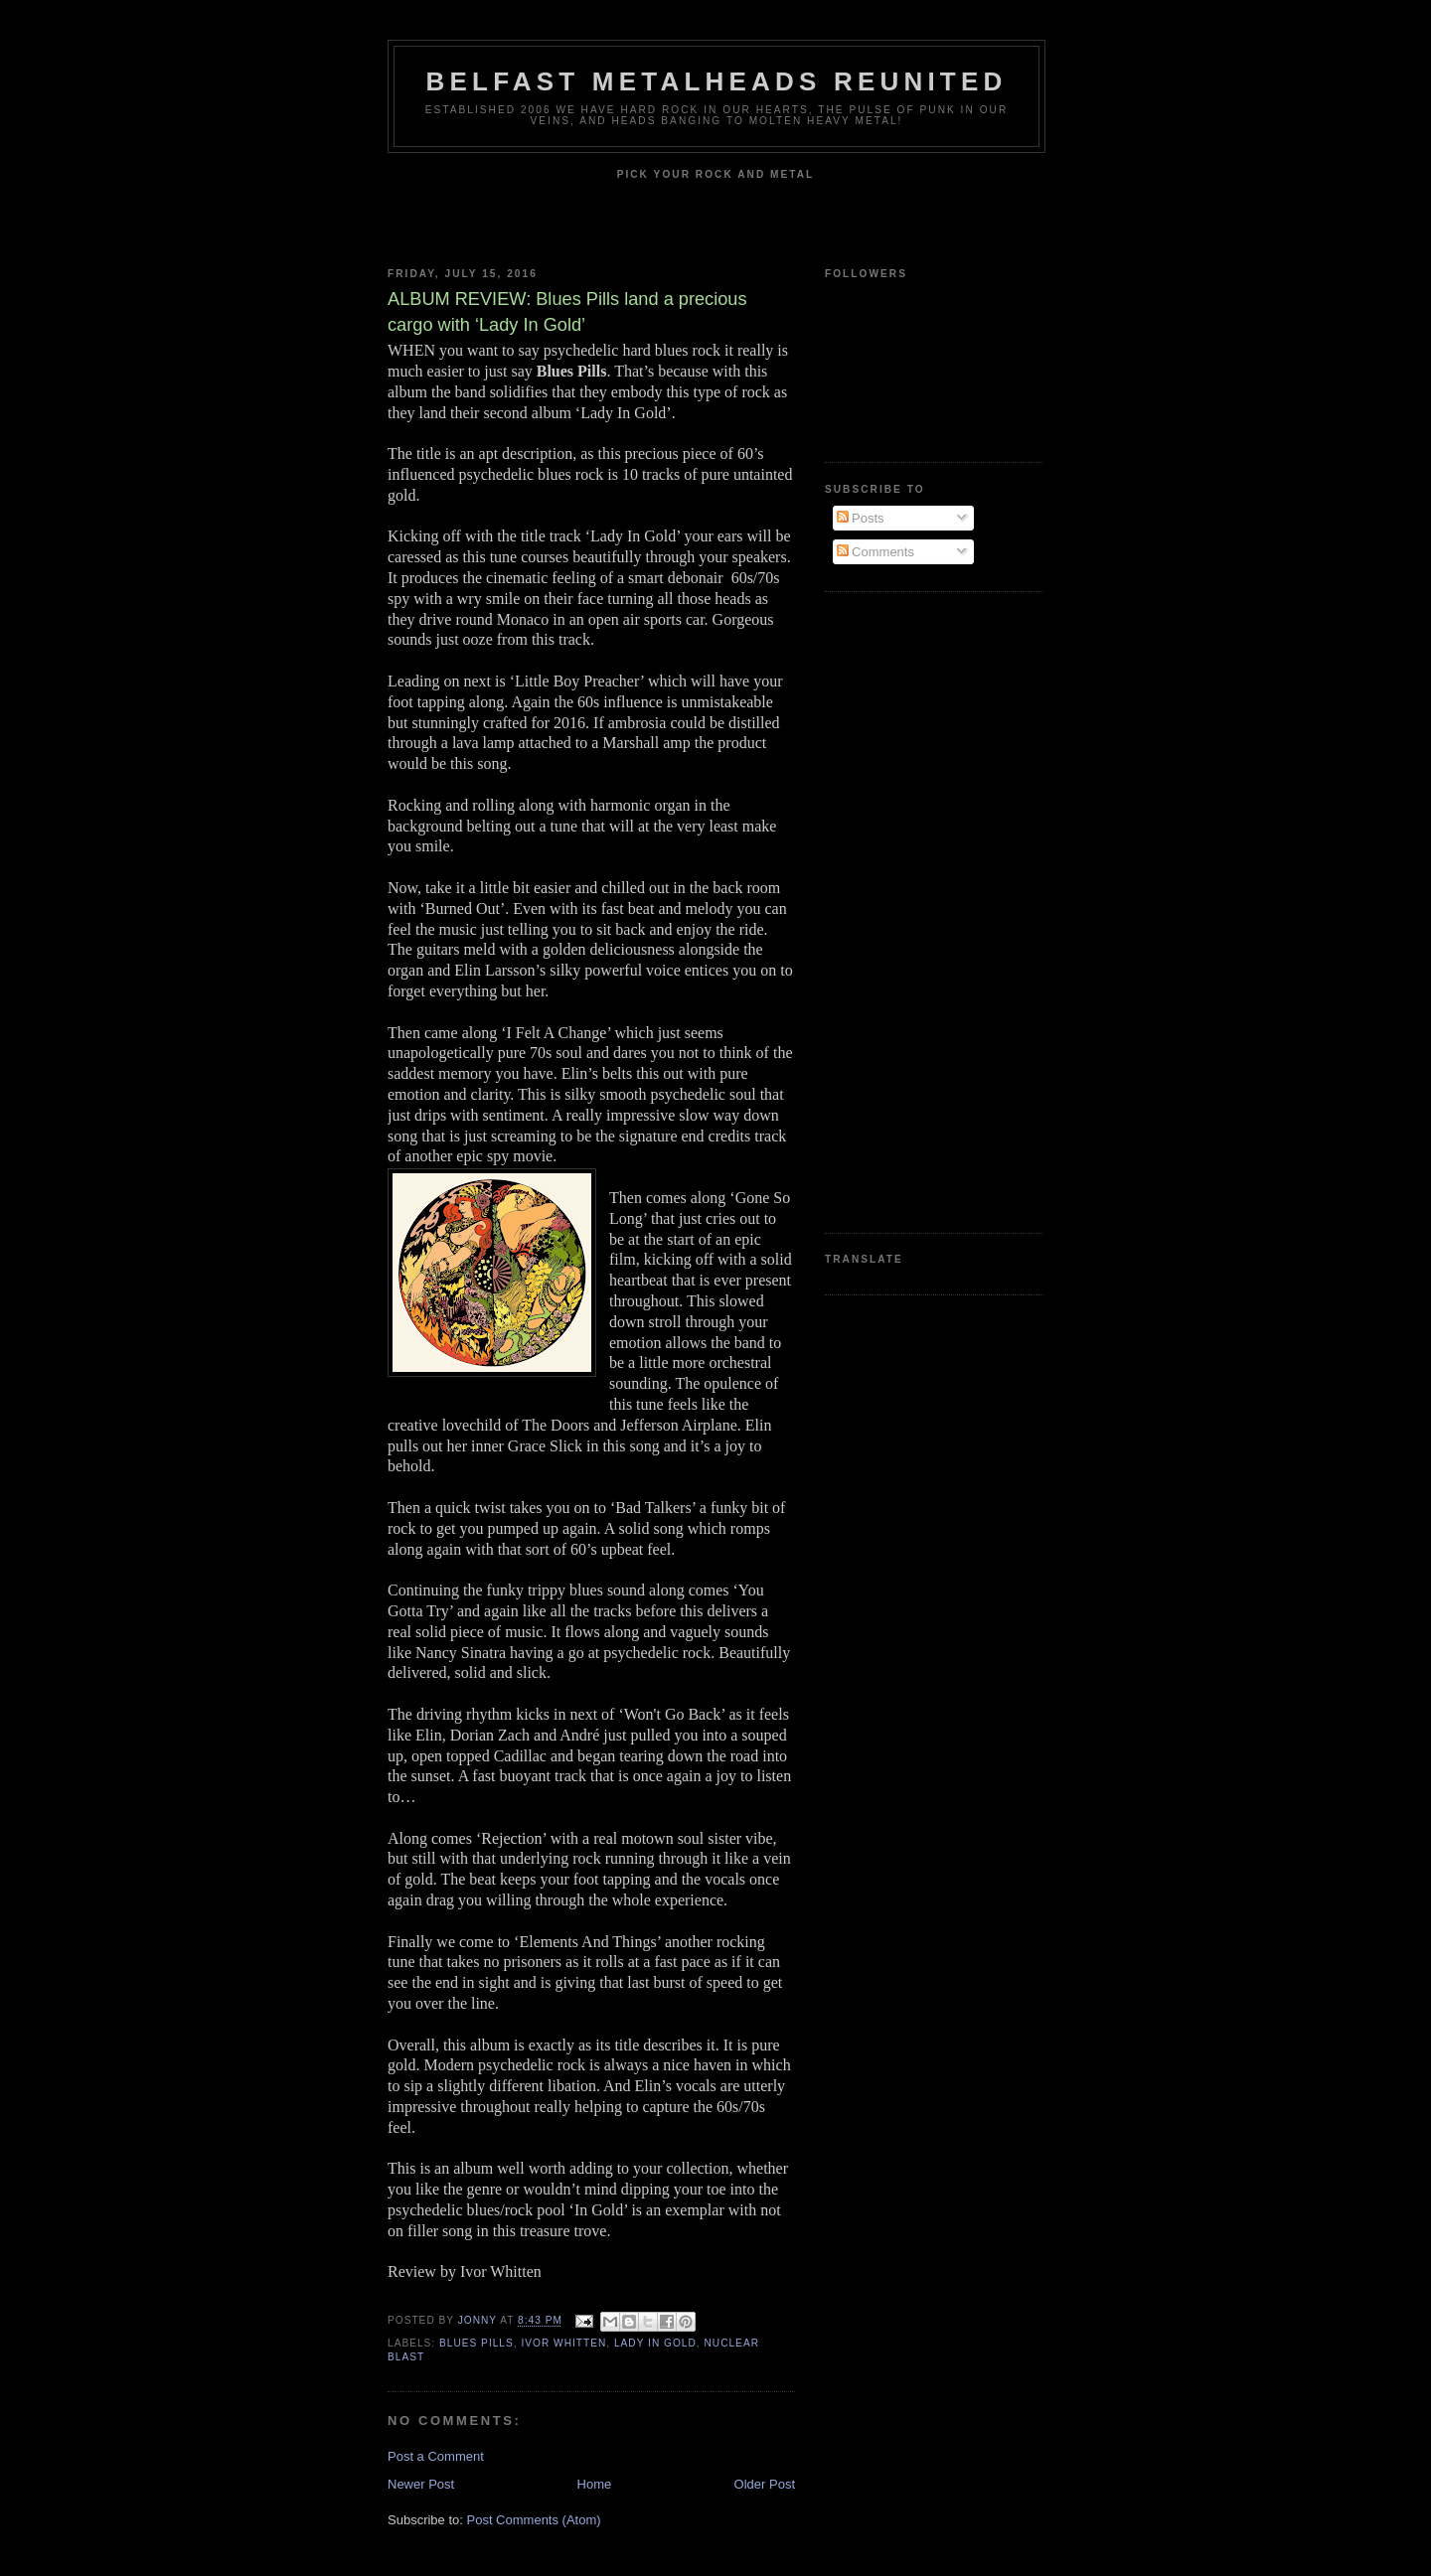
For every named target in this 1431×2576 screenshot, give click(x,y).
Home (594, 2484)
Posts (860, 518)
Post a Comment (436, 2456)
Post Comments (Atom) (534, 2519)
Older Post (764, 2484)
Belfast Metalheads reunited (717, 81)
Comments (875, 551)
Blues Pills (476, 2343)
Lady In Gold (655, 2343)
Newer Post (421, 2484)
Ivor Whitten (563, 2343)
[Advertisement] (904, 910)
